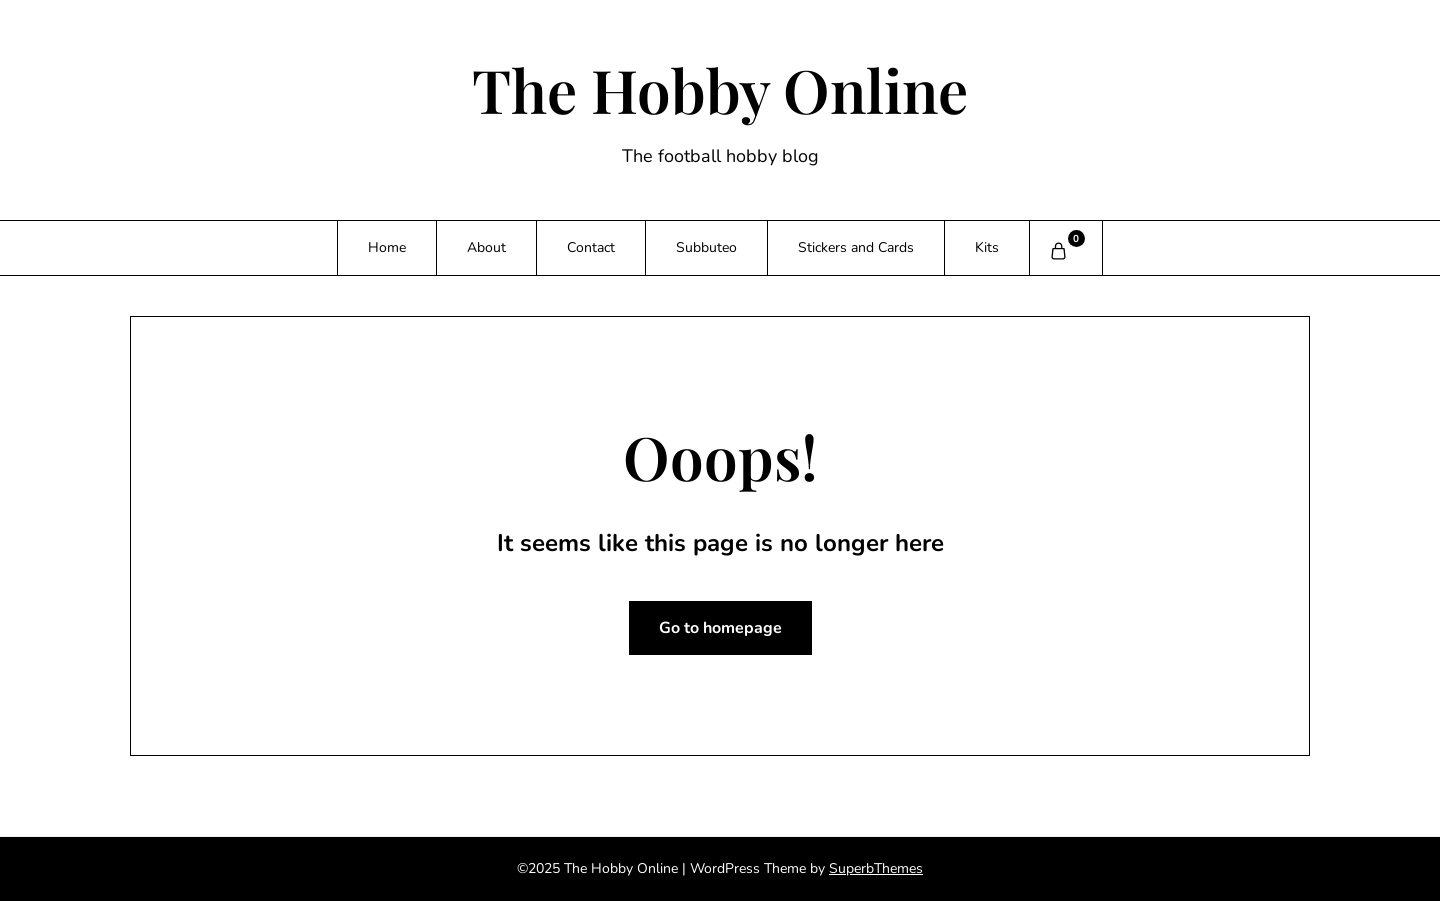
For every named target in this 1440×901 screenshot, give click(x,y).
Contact (591, 247)
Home (387, 247)
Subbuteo (706, 247)
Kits (987, 247)
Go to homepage (720, 628)
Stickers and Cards (856, 247)
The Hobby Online (720, 89)
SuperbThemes (876, 868)
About (486, 247)
